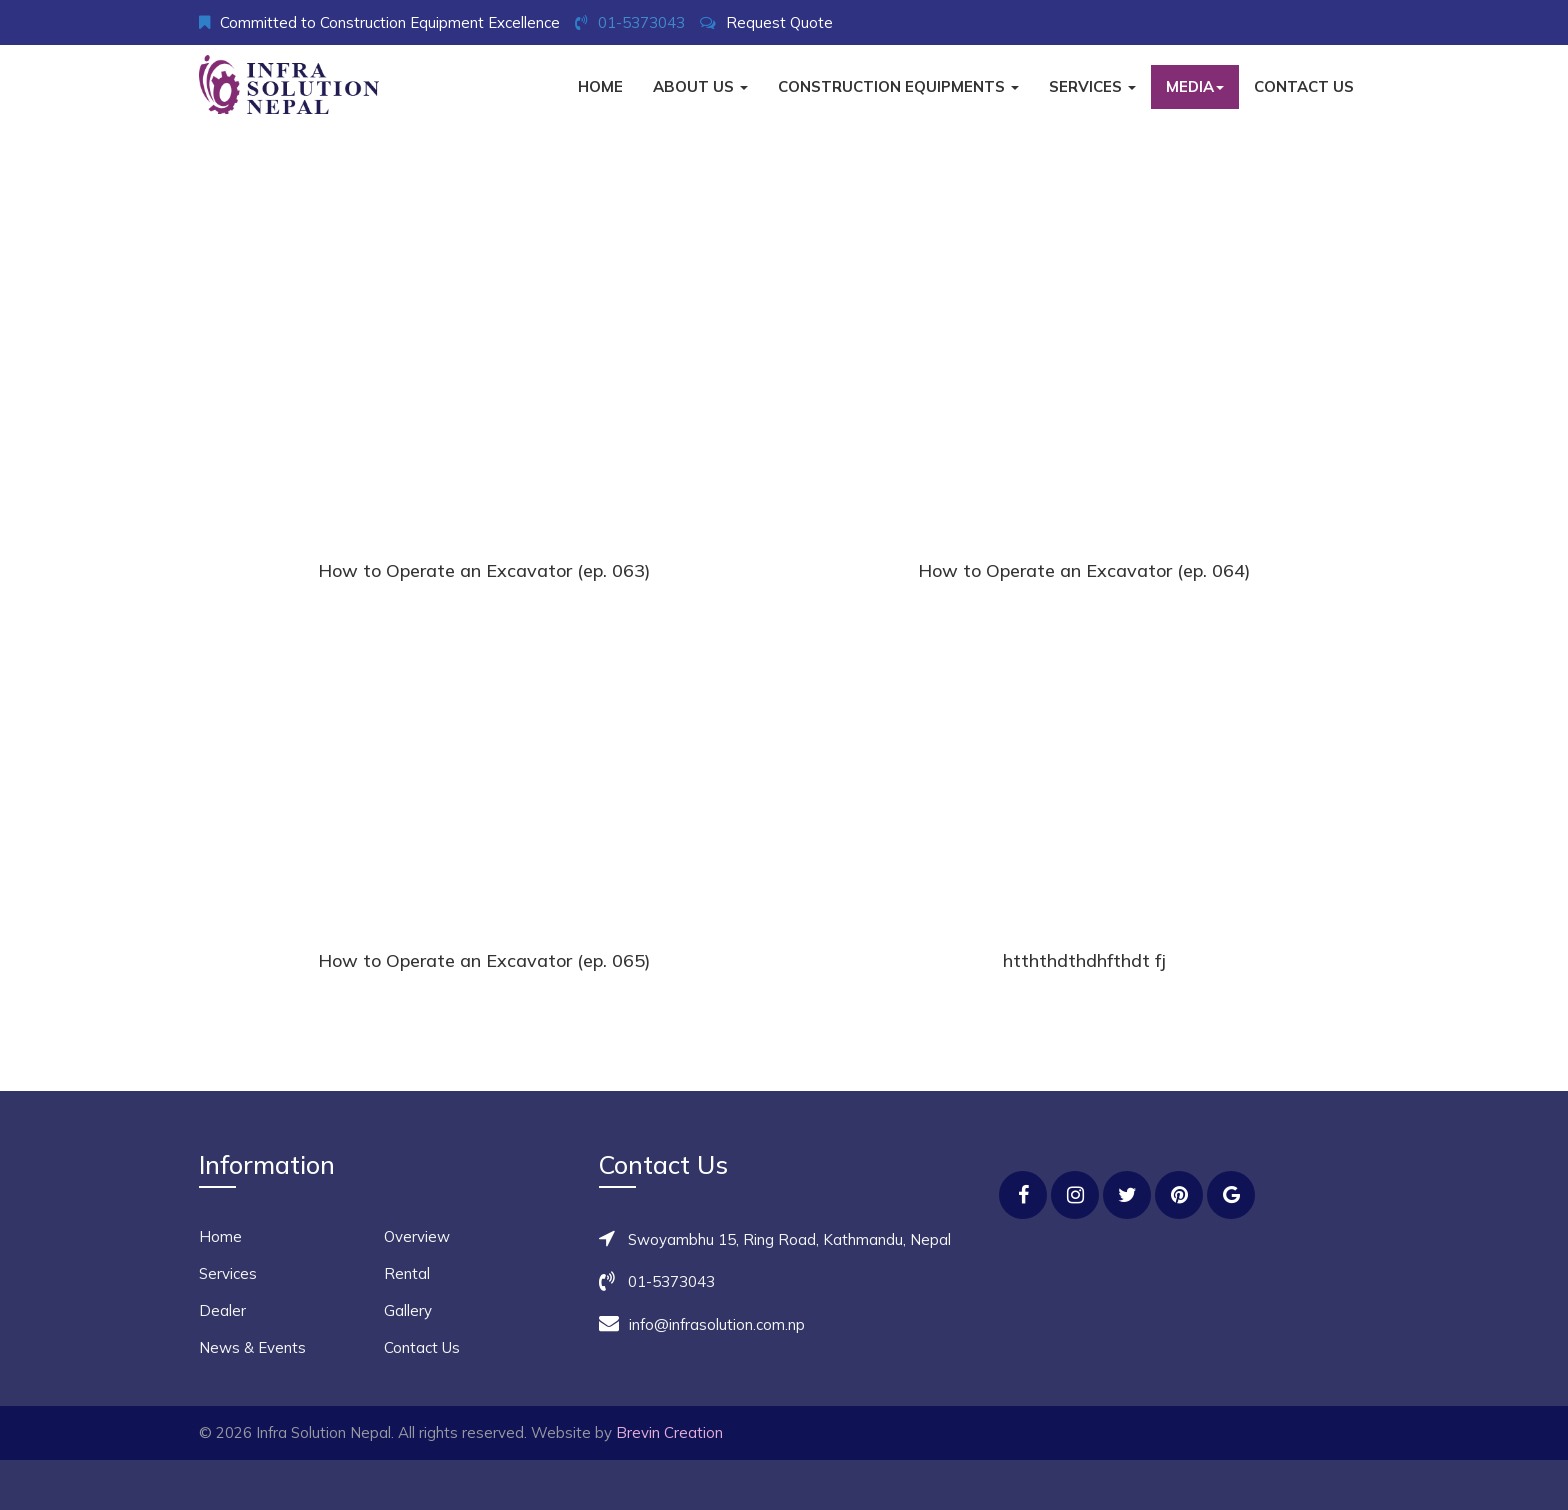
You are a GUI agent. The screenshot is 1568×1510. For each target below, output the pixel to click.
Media (1195, 86)
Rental (407, 1273)
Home (600, 86)
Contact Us (1304, 86)
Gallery (408, 1310)
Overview (417, 1236)
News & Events (252, 1347)
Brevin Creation (669, 1432)
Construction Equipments (898, 86)
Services (1092, 86)
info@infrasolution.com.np (717, 1324)
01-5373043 (641, 22)
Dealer (222, 1310)
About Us (700, 86)
